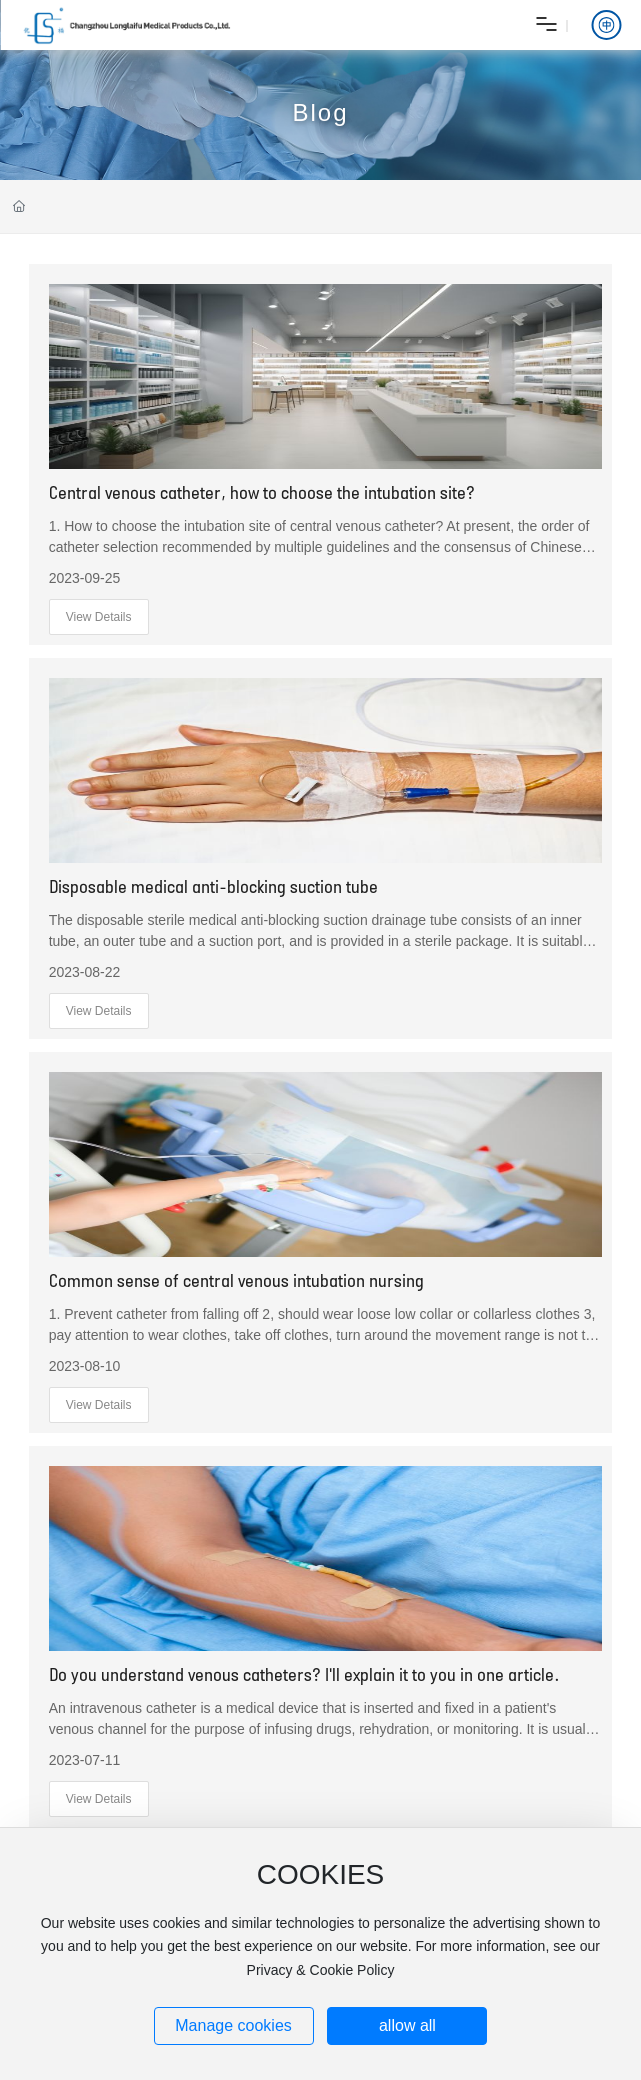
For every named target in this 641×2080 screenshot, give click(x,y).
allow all (407, 2025)
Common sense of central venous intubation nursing (236, 1280)
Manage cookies (233, 2025)
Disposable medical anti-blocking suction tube (213, 886)
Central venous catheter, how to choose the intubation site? (262, 492)
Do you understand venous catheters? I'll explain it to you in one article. (304, 1674)
